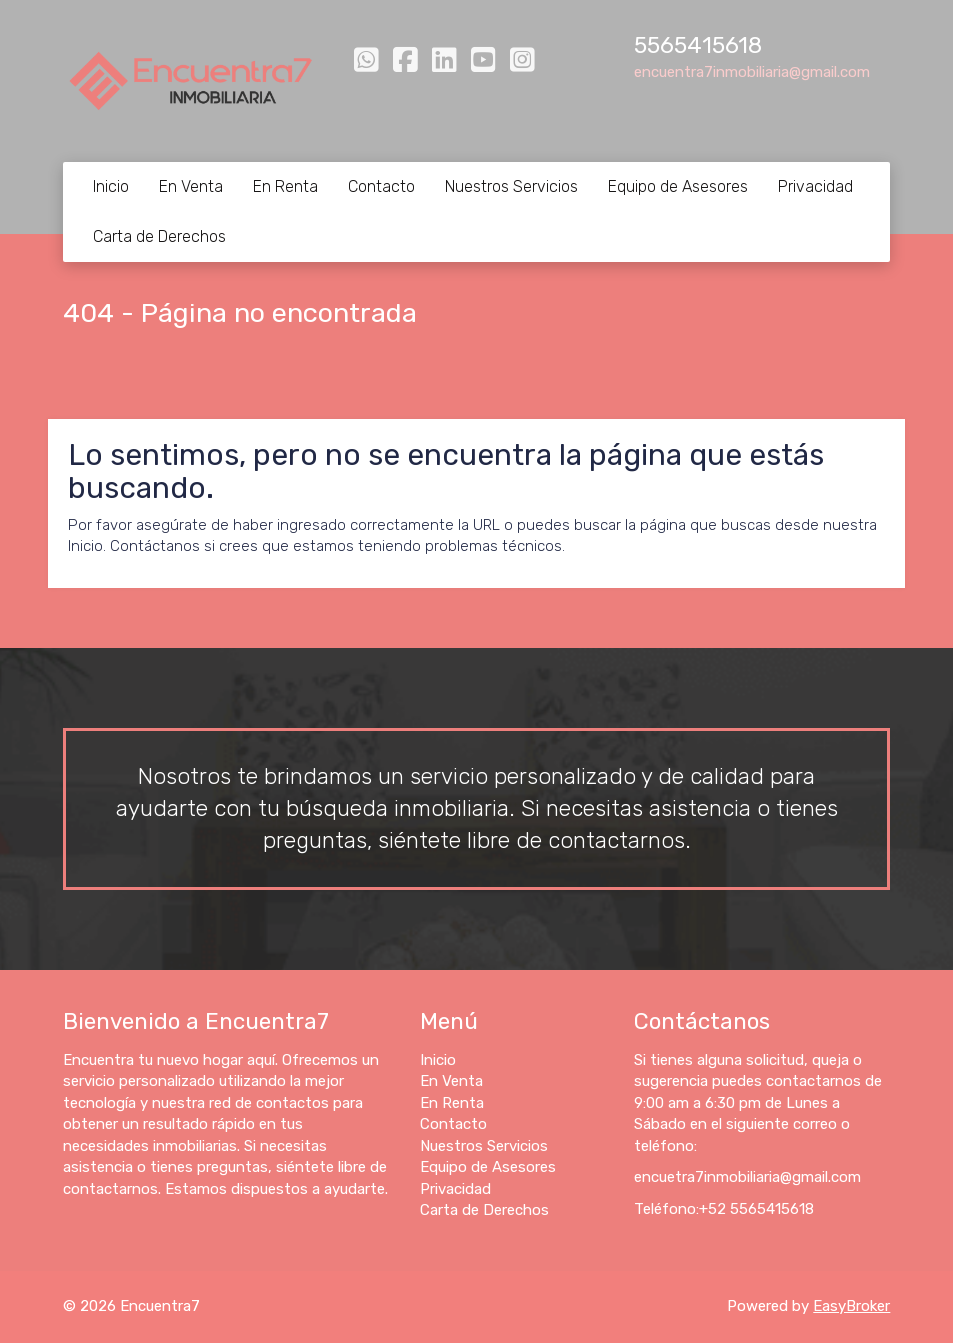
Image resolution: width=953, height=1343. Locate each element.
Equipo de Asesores (678, 186)
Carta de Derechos (159, 236)
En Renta (285, 186)
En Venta (191, 186)
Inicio (111, 186)
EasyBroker (851, 1306)
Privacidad (815, 186)
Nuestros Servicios (511, 186)
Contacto (381, 186)
